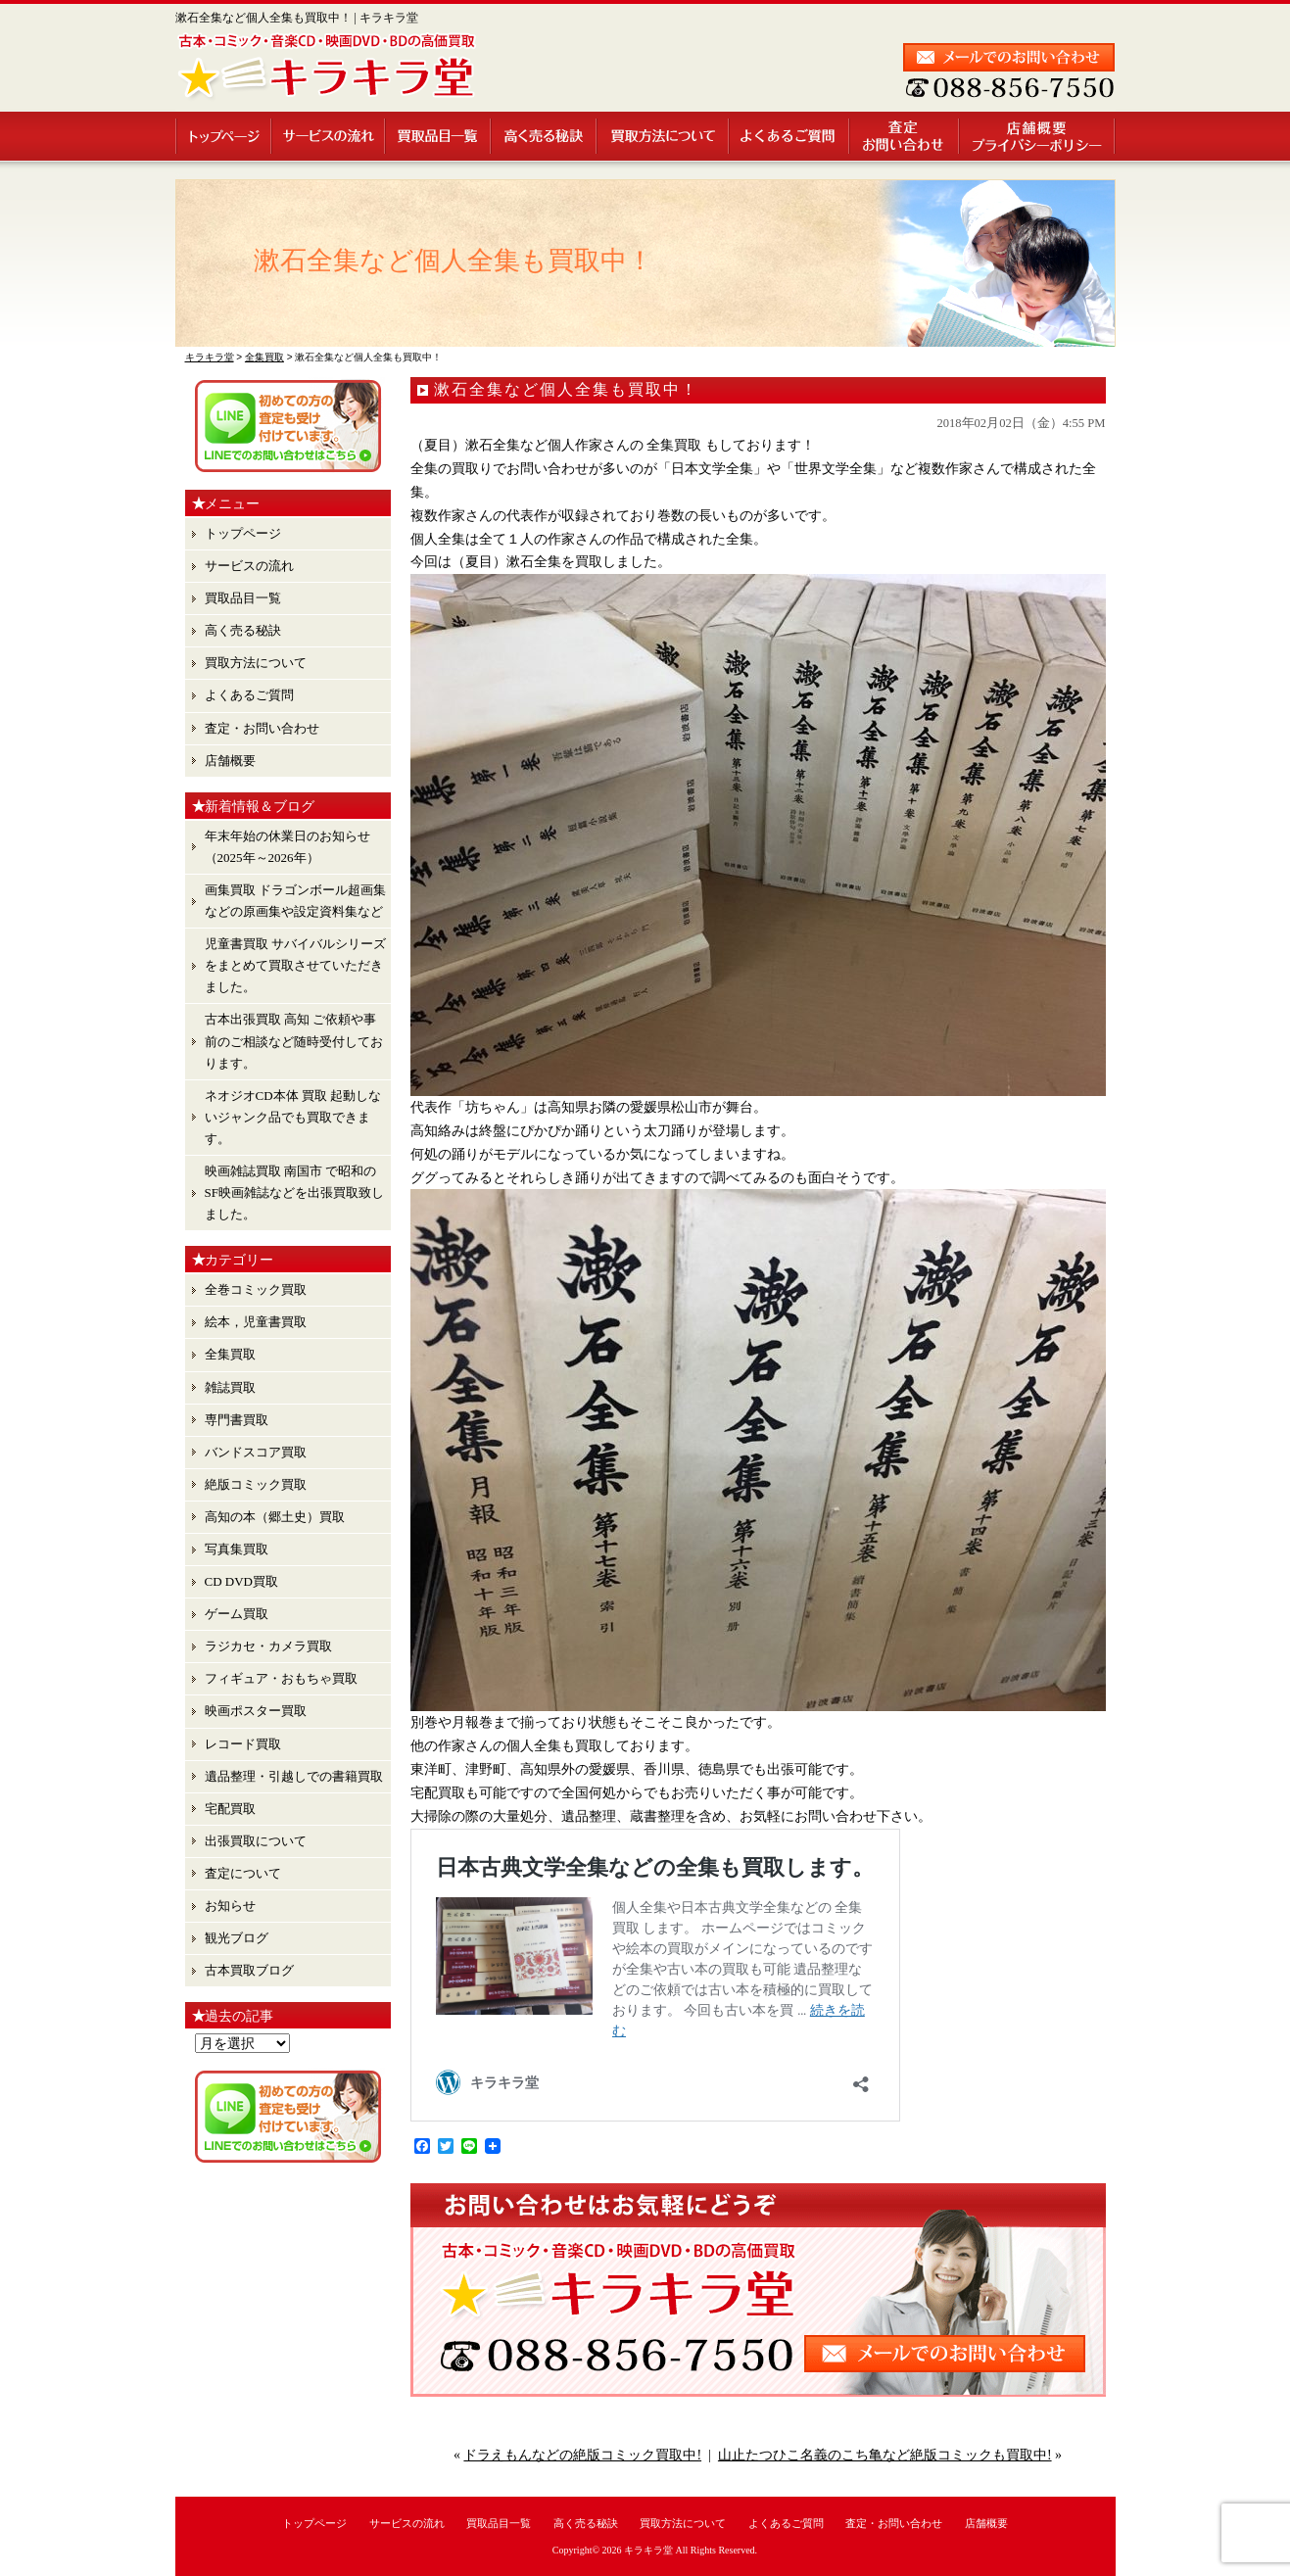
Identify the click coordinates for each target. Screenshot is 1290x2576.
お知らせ (230, 1905)
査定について (243, 1873)
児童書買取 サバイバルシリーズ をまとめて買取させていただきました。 (295, 965)
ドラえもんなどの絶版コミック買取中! (582, 2455)
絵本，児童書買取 (256, 1321)
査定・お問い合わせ (905, 136)
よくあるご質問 (790, 136)
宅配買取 (230, 1808)
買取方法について (663, 136)
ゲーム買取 (236, 1613)
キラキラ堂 (648, 2550)
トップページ (223, 136)
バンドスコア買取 (256, 1452)
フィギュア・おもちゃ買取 (281, 1678)
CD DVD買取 (241, 1581)
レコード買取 (243, 1744)
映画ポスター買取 (256, 1710)
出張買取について (256, 1841)
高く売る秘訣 (544, 136)
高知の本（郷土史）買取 (275, 1516)
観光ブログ (236, 1938)
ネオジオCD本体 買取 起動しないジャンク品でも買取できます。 (293, 1117)
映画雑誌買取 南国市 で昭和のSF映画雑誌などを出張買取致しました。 (294, 1192)
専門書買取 (236, 1419)
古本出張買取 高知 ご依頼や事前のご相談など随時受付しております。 (294, 1041)
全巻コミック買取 (256, 1289)
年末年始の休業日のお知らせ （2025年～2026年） (287, 847)
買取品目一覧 (439, 136)
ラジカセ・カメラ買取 (268, 1646)
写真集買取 (236, 1549)
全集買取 (230, 1354)
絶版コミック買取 (256, 1484)
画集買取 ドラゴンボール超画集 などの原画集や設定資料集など (295, 901)
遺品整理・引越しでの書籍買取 (294, 1776)
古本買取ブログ (249, 1970)
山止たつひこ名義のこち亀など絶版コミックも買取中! (885, 2455)
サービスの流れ (329, 136)
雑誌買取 (230, 1387)
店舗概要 (1038, 136)
